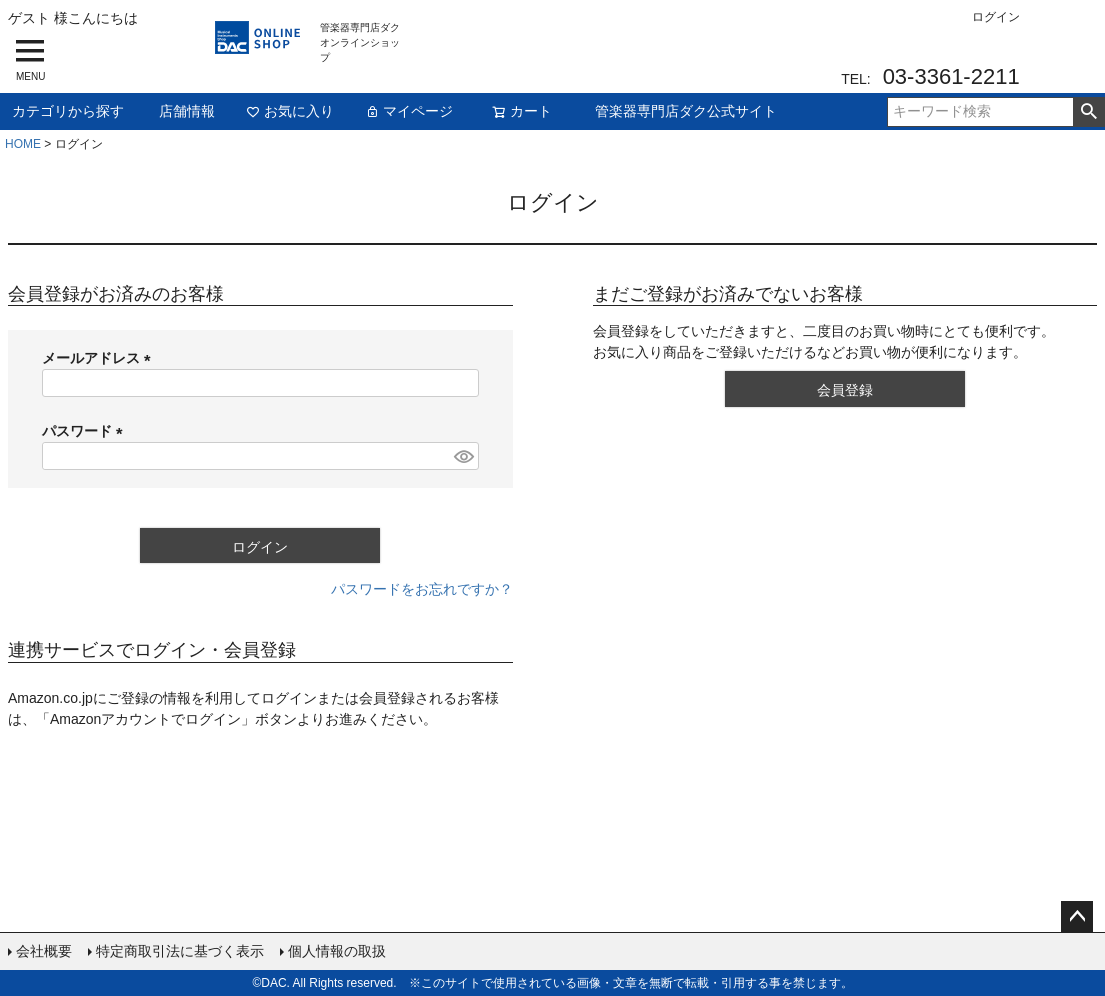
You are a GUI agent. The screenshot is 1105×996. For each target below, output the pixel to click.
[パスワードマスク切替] (463, 456)
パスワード (86, 431)
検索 (1088, 112)
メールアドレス (100, 358)
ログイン (996, 17)
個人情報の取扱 (337, 951)
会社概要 (44, 951)
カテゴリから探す (68, 111)
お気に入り (290, 111)
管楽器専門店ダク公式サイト (686, 111)
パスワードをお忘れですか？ (422, 589)
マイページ (409, 111)
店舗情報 (187, 111)
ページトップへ (1077, 917)
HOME (23, 144)
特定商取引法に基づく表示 (180, 951)
